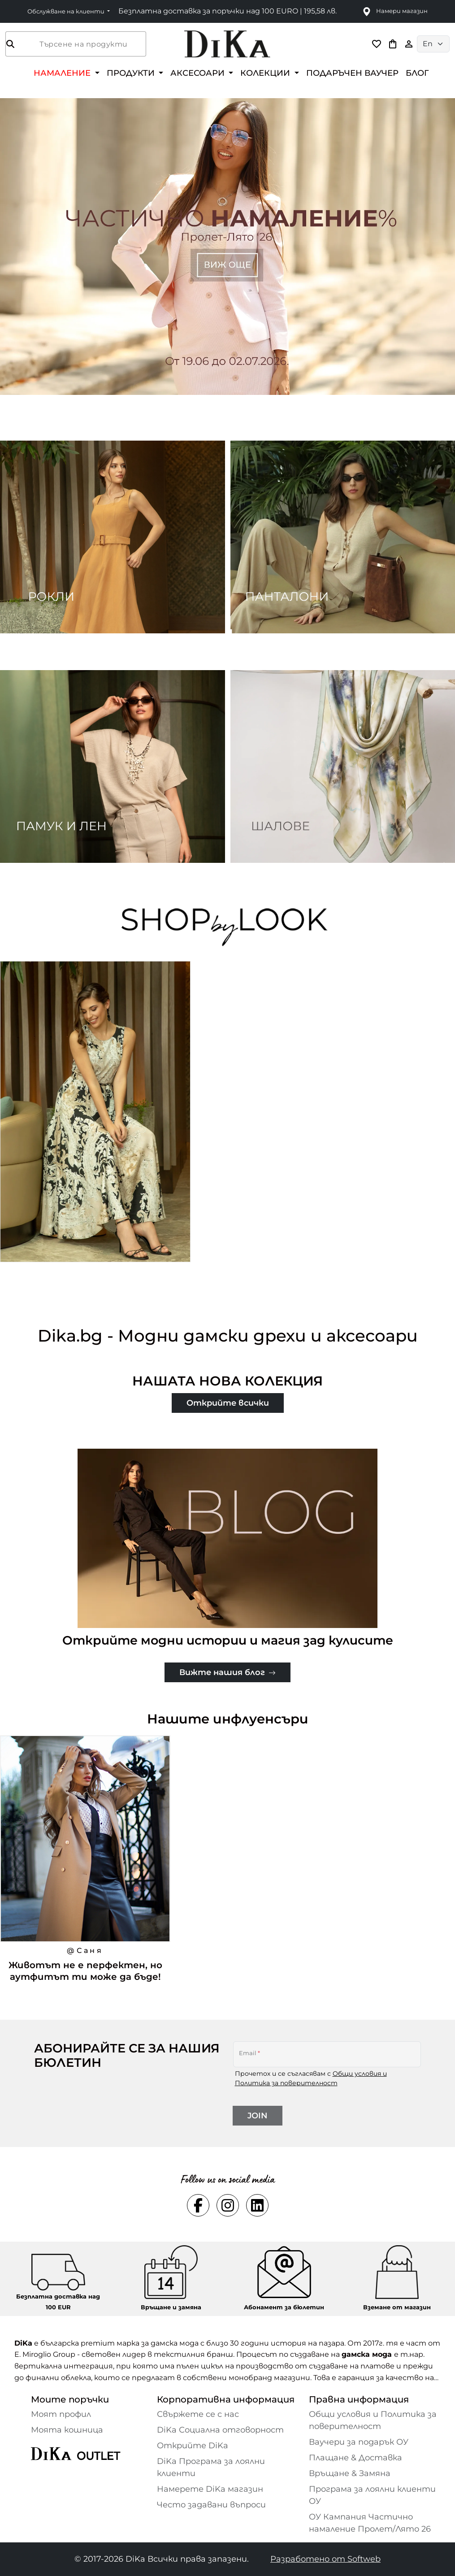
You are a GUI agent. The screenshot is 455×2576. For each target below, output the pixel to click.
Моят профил (61, 2414)
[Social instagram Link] (228, 2205)
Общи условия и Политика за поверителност (373, 2420)
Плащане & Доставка (355, 2458)
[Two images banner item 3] (112, 766)
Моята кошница (67, 2430)
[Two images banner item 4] (342, 766)
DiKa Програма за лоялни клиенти (211, 2467)
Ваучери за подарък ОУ (358, 2442)
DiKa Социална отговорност (220, 2430)
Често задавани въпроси (211, 2505)
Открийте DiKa (192, 2445)
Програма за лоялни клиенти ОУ (372, 2495)
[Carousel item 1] (227, 246)
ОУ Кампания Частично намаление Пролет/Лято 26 (370, 2523)
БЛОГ (417, 73)
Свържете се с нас (198, 2414)
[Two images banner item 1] (112, 537)
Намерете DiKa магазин (210, 2489)
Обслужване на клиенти (66, 11)
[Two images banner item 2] (342, 537)
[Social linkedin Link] (257, 2205)
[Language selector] (433, 43)
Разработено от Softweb (325, 2559)
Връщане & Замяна (349, 2473)
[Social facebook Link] (198, 2205)
